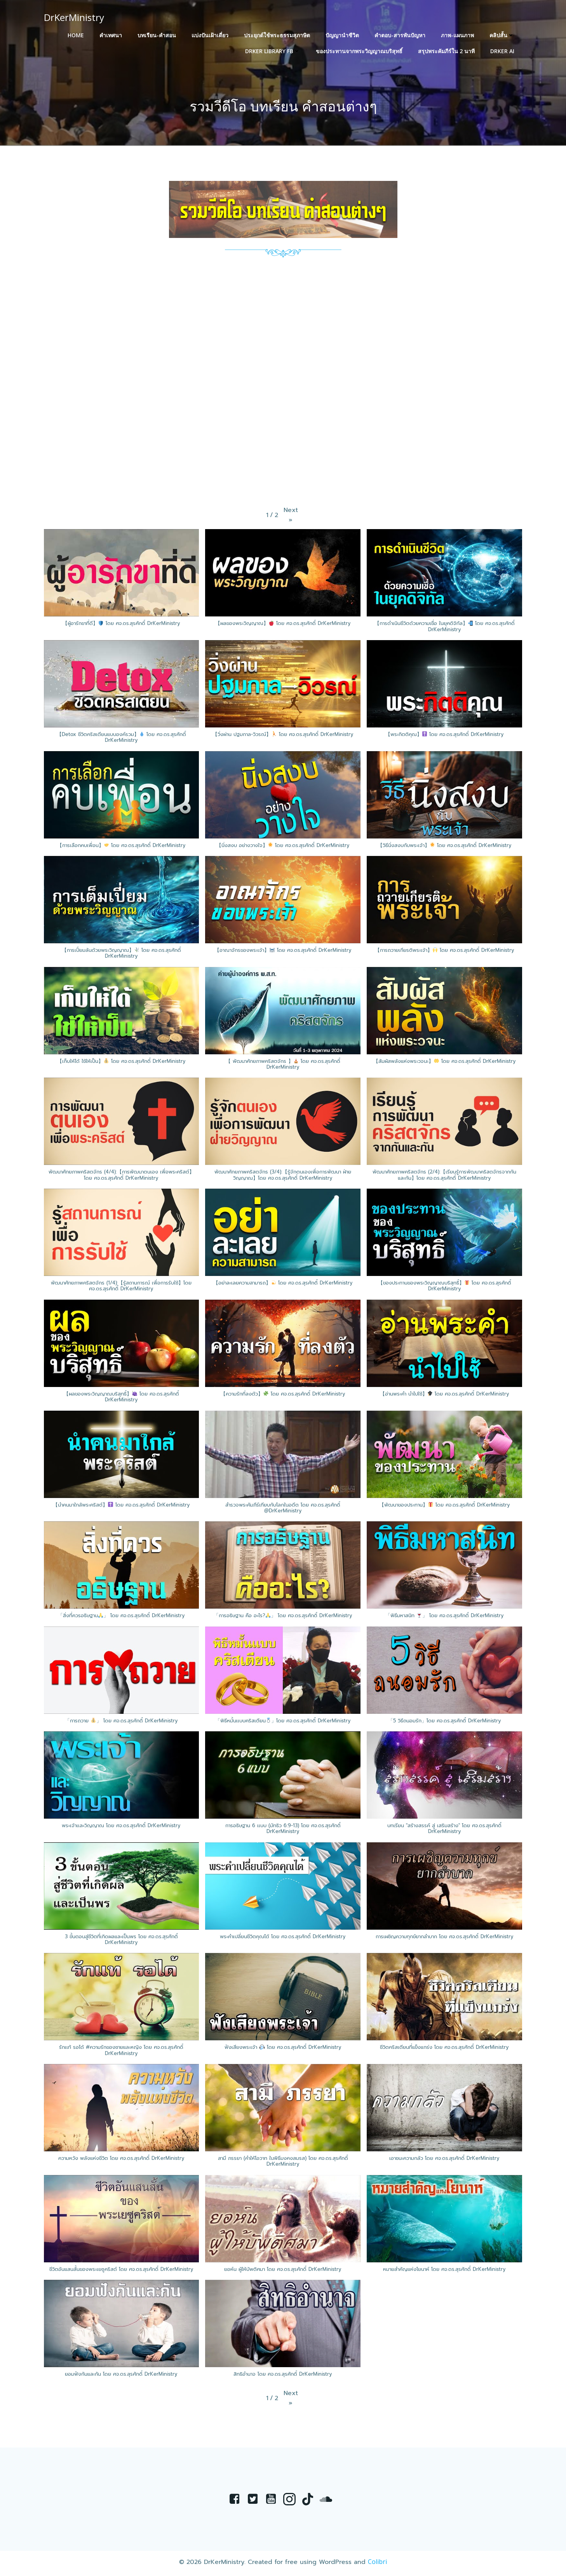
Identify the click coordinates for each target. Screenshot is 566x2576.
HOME (76, 35)
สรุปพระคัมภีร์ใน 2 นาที (446, 51)
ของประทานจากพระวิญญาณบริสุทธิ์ (359, 51)
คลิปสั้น (502, 35)
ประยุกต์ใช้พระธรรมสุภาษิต (277, 35)
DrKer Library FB (273, 51)
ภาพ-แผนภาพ (457, 35)
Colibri (377, 2564)
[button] (291, 516)
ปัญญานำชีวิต (342, 35)
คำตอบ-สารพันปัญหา (400, 35)
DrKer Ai (503, 51)
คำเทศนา (111, 35)
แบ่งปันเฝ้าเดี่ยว (210, 35)
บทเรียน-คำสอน (157, 35)
